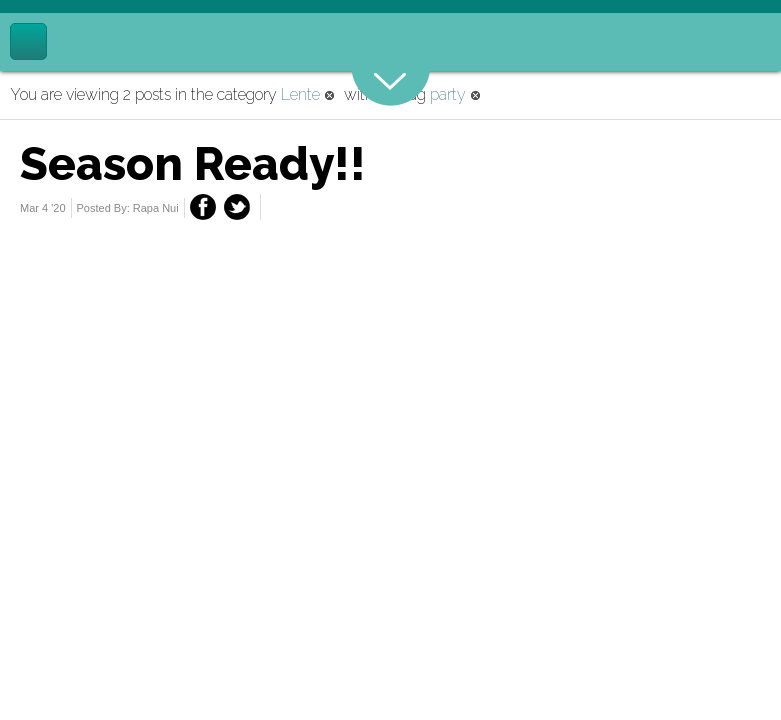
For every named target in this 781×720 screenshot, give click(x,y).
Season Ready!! (193, 164)
